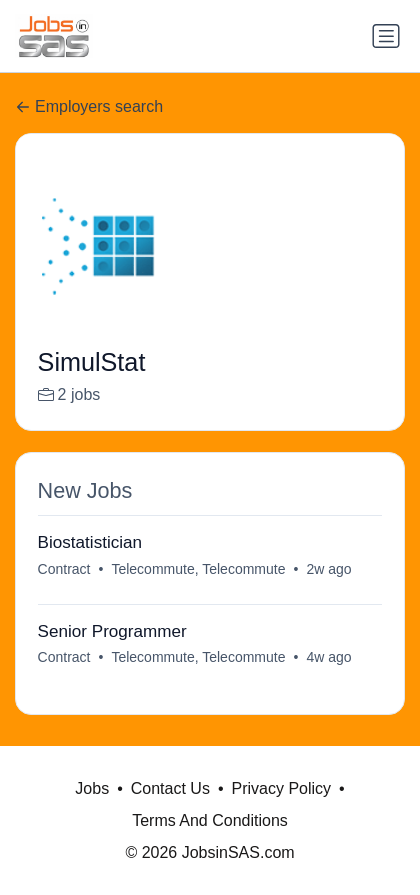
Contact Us (170, 788)
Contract (64, 569)
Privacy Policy (281, 788)
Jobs (92, 788)
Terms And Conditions (210, 820)
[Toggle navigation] (386, 36)
